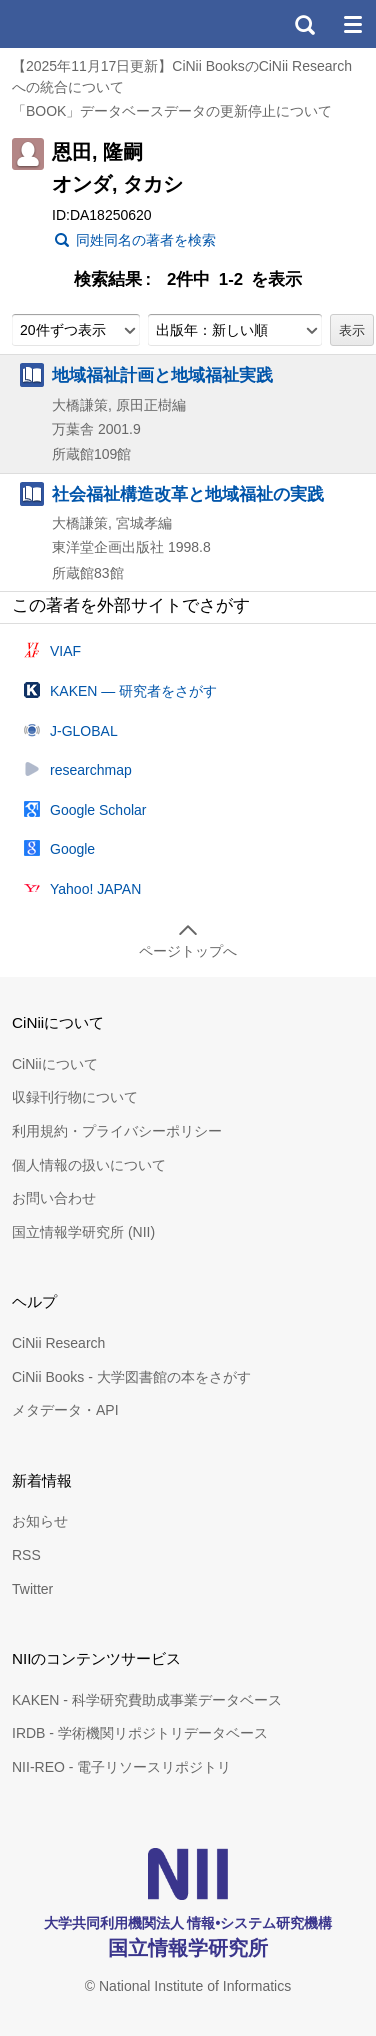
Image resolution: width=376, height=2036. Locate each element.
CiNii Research (58, 1343)
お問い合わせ (54, 1198)
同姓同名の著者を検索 (146, 240)
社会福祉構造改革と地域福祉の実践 (188, 494)
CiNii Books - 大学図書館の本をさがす (131, 1377)
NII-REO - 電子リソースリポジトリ (121, 1767)
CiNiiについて (55, 1064)
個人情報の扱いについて (89, 1165)
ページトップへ (188, 951)
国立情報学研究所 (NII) (83, 1232)
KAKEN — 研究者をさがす (133, 691)
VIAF (65, 651)
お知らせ (40, 1521)
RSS (26, 1555)
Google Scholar (98, 810)
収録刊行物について (75, 1097)
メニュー (352, 24)
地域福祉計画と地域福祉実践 (162, 375)
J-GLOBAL (84, 731)
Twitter (32, 1589)
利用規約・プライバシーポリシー (117, 1131)
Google (72, 849)
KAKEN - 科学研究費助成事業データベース (147, 1700)
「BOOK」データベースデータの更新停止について (172, 111)
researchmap (91, 770)
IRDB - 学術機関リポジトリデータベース (140, 1733)
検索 (304, 24)
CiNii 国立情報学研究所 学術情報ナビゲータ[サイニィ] (88, 24)
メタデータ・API (65, 1410)
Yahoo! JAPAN (95, 889)
